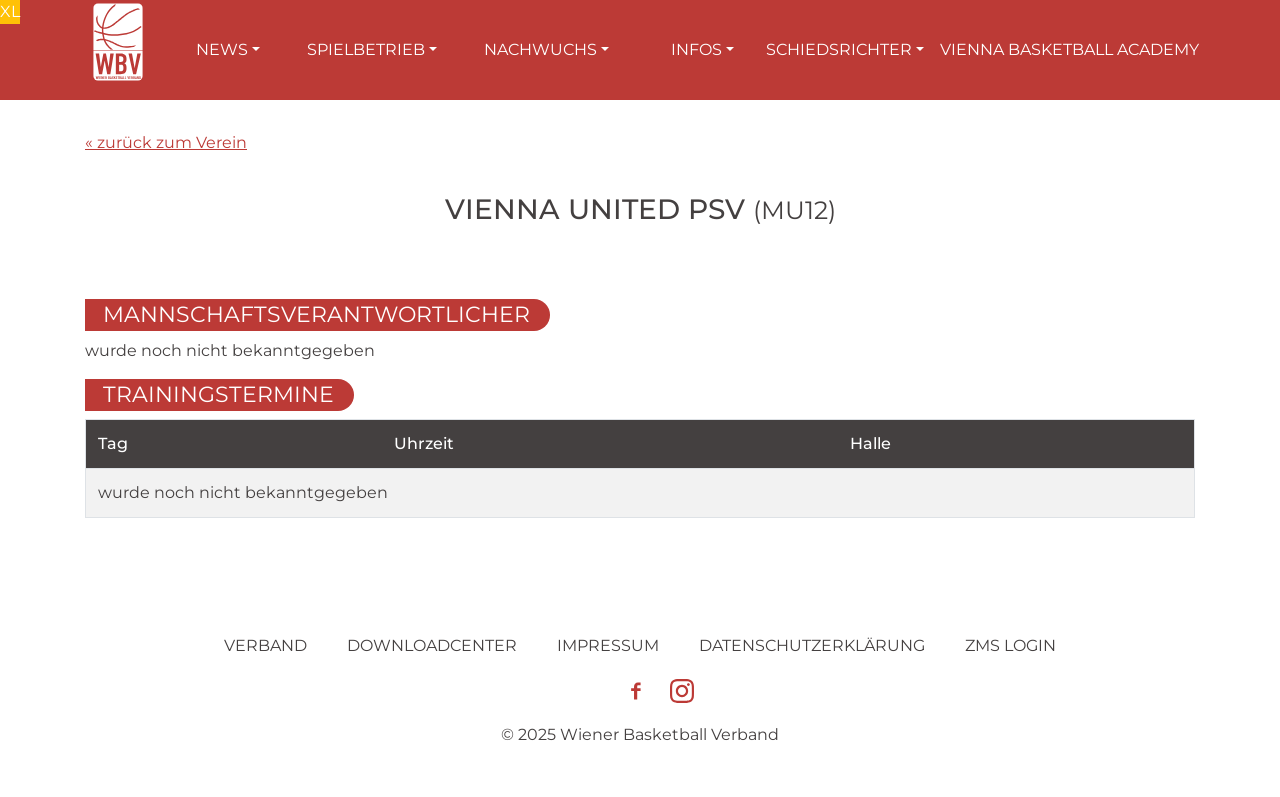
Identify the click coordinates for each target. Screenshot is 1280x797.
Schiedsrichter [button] (839, 49)
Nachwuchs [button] (540, 49)
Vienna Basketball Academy (1069, 49)
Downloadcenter (432, 645)
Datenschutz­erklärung (812, 645)
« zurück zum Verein (166, 142)
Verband (265, 645)
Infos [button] (696, 49)
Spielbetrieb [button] (366, 49)
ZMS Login (1010, 645)
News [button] (222, 49)
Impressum (608, 645)
